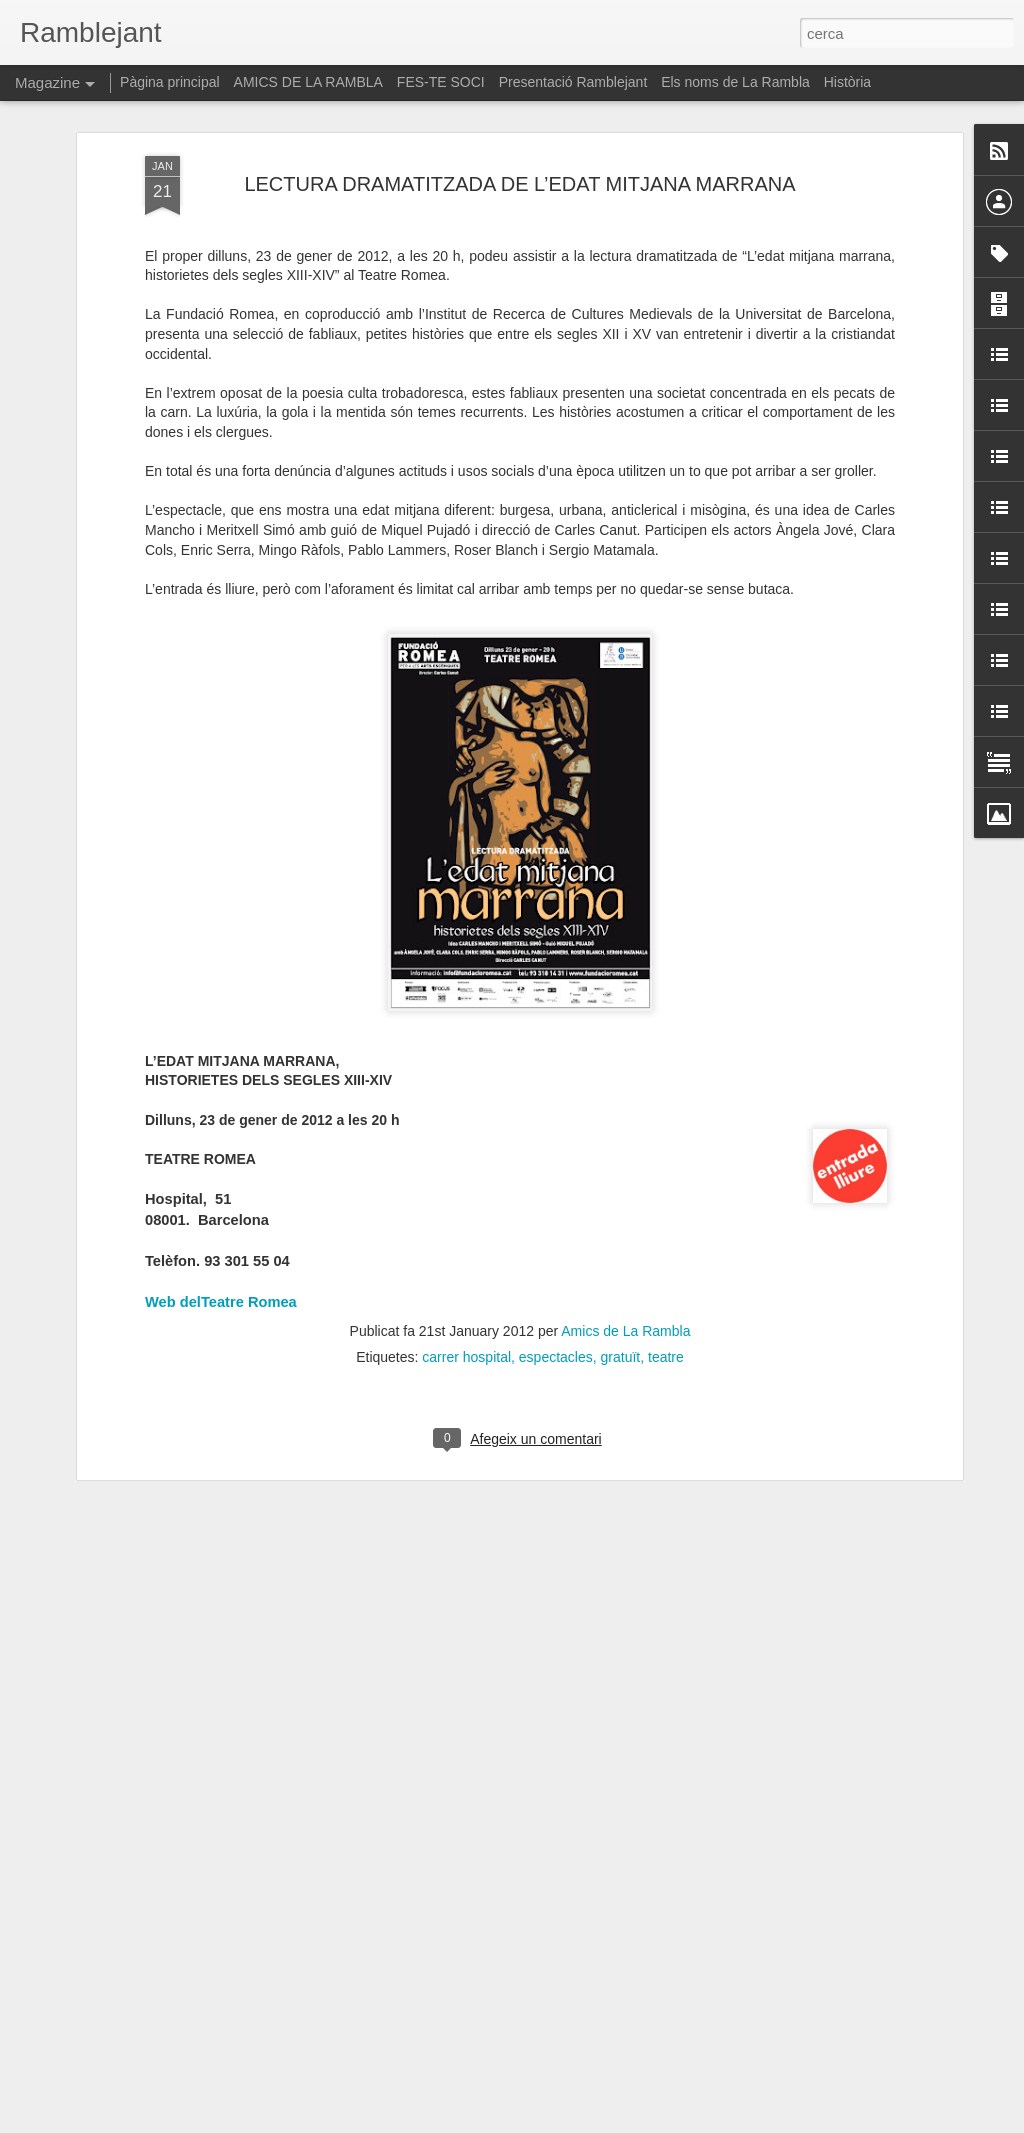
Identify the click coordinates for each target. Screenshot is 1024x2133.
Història (847, 82)
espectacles (556, 1258)
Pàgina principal (170, 82)
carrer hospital (466, 1258)
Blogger (601, 2122)
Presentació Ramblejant (573, 82)
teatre (666, 1258)
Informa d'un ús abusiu (681, 2122)
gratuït (621, 1258)
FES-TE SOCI (441, 82)
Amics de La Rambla (625, 1232)
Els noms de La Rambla (735, 82)
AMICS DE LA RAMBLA (308, 82)
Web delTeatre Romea (221, 1203)
